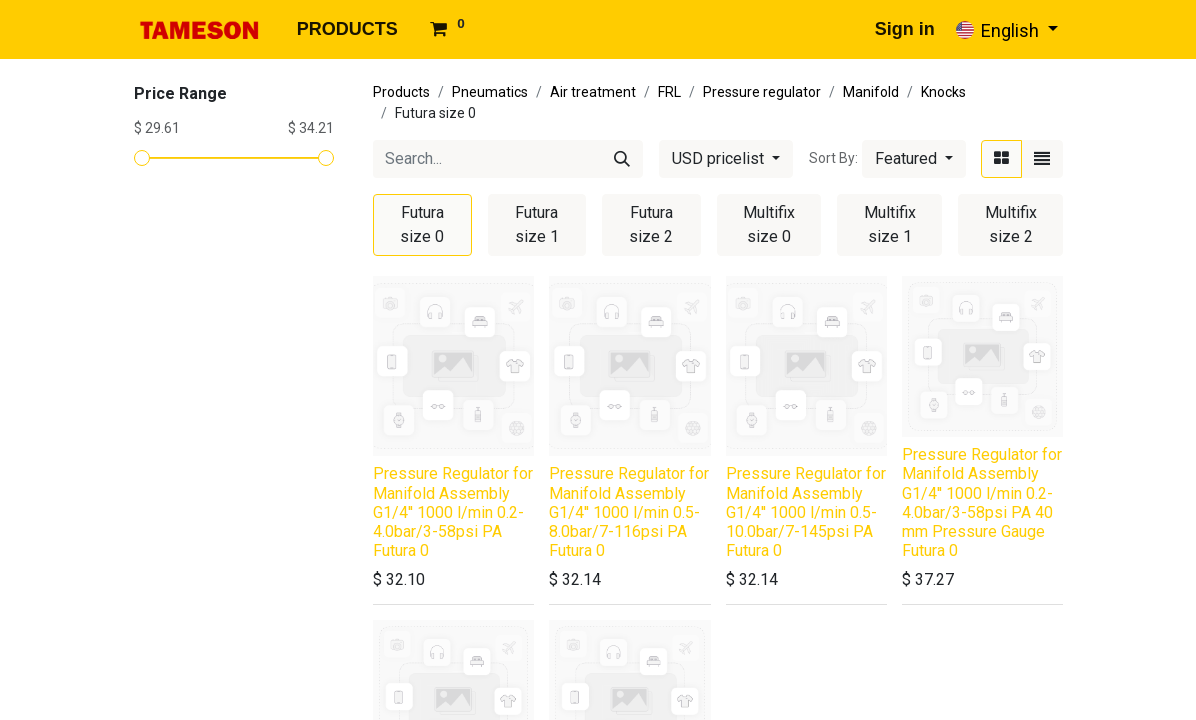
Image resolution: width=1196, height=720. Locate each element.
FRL (669, 92)
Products (401, 92)
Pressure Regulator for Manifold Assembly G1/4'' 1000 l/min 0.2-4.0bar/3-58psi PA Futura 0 (453, 512)
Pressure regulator (762, 92)
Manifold (871, 92)
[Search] (622, 159)
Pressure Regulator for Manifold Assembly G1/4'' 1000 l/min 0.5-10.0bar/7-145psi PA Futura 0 (806, 512)
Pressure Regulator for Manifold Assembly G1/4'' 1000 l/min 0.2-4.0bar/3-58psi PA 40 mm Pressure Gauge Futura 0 (982, 502)
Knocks (943, 92)
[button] (914, 159)
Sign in (905, 29)
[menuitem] (347, 29)
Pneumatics (490, 92)
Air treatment (593, 92)
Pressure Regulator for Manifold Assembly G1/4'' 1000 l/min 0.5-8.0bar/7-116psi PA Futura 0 (629, 512)
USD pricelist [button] (720, 158)
